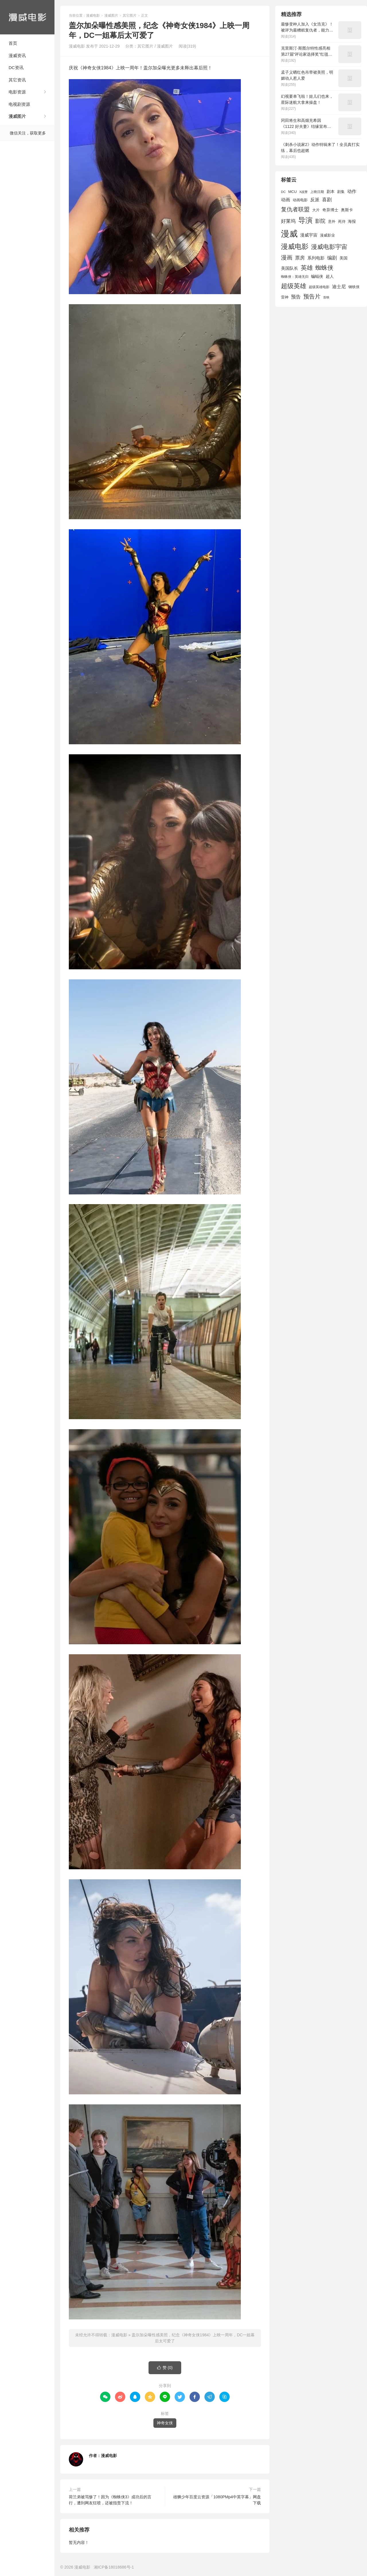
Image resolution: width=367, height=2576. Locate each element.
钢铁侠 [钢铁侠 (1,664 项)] (354, 287)
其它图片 (129, 15)
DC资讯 (16, 67)
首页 (13, 43)
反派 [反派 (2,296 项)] (314, 199)
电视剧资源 (19, 104)
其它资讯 (17, 79)
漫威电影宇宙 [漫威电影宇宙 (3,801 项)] (329, 246)
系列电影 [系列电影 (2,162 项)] (316, 257)
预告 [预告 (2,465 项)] (296, 297)
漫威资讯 (17, 55)
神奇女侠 (165, 2423)
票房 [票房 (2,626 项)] (300, 258)
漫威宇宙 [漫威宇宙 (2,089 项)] (308, 235)
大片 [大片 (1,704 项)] (316, 210)
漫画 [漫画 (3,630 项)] (286, 257)
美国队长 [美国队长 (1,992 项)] (289, 268)
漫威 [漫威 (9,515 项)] (289, 233)
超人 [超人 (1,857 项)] (330, 276)
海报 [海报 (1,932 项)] (352, 221)
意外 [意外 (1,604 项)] (331, 222)
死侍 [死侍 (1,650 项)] (341, 221)
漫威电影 (27, 17)
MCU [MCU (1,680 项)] (292, 192)
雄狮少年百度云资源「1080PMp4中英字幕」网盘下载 (217, 2500)
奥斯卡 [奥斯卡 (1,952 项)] (347, 210)
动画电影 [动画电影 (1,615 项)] (300, 200)
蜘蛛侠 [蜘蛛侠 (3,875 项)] (324, 267)
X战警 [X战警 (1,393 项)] (303, 192)
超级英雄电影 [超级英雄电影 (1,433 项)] (319, 287)
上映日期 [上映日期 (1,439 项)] (317, 192)
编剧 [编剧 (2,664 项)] (332, 258)
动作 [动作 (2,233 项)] (351, 191)
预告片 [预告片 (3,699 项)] (312, 296)
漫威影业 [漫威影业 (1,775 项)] (327, 235)
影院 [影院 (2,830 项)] (320, 221)
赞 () (165, 2368)
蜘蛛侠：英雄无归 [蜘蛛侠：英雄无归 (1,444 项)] (295, 276)
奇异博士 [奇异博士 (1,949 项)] (330, 210)
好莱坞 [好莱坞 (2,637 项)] (288, 221)
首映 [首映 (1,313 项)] (326, 297)
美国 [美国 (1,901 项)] (343, 258)
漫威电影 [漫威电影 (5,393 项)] (295, 246)
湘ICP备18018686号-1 (114, 2567)
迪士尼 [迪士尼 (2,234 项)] (339, 286)
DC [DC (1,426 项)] (283, 192)
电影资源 (17, 91)
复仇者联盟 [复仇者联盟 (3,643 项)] (295, 209)
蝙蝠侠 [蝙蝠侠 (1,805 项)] (317, 276)
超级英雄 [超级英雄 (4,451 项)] (293, 286)
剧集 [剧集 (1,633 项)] (341, 192)
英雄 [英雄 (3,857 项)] (307, 267)
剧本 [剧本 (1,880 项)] (331, 191)
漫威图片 (17, 116)
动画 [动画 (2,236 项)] (285, 199)
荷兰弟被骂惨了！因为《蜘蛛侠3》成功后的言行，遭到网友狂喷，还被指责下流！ (110, 2500)
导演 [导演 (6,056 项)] (305, 220)
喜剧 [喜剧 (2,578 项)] (327, 199)
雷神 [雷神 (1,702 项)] (284, 297)
